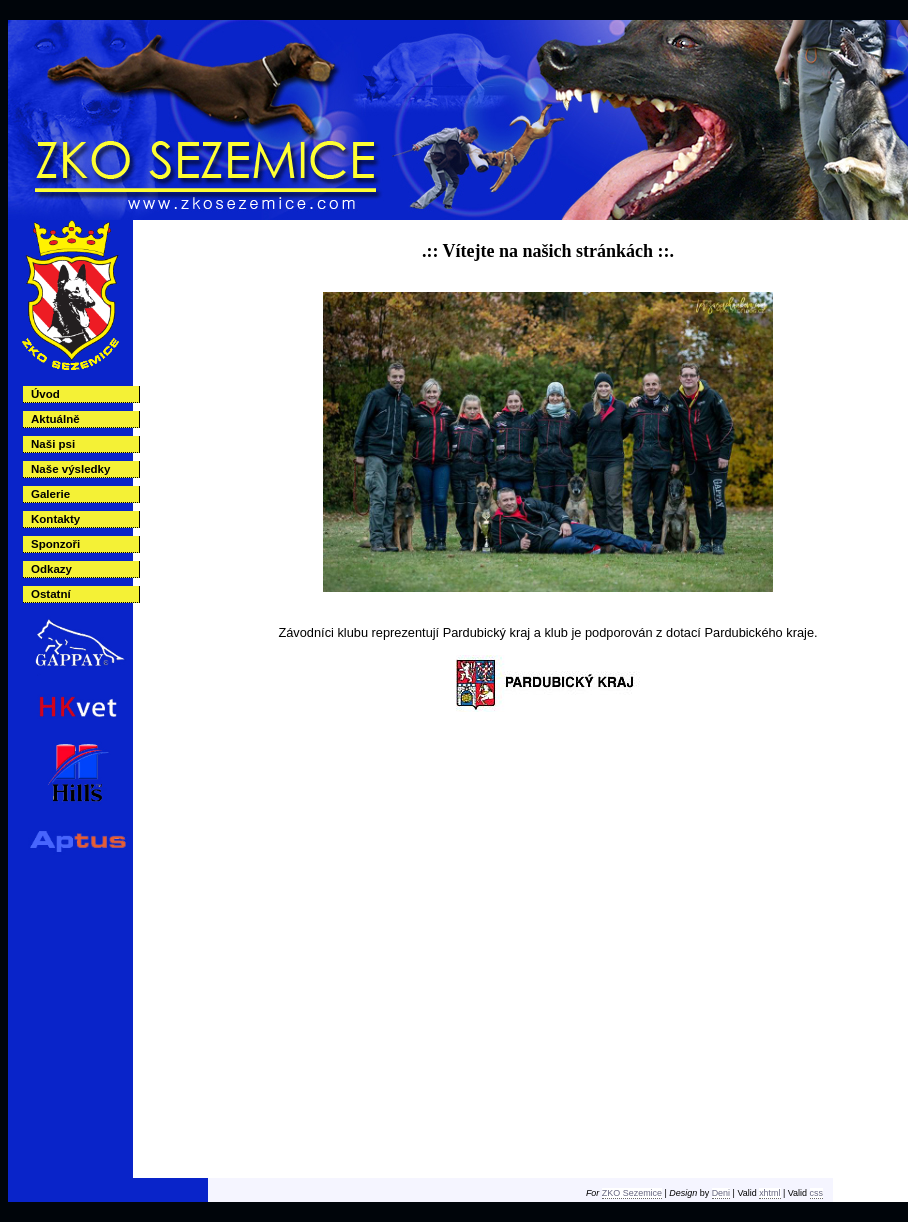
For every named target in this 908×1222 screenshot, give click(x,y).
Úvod (45, 394)
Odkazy (51, 569)
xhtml (769, 1193)
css (816, 1193)
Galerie (50, 494)
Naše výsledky (70, 469)
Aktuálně (55, 419)
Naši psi (53, 444)
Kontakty (55, 519)
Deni (721, 1193)
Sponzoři (55, 544)
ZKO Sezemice (632, 1193)
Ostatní (51, 594)
